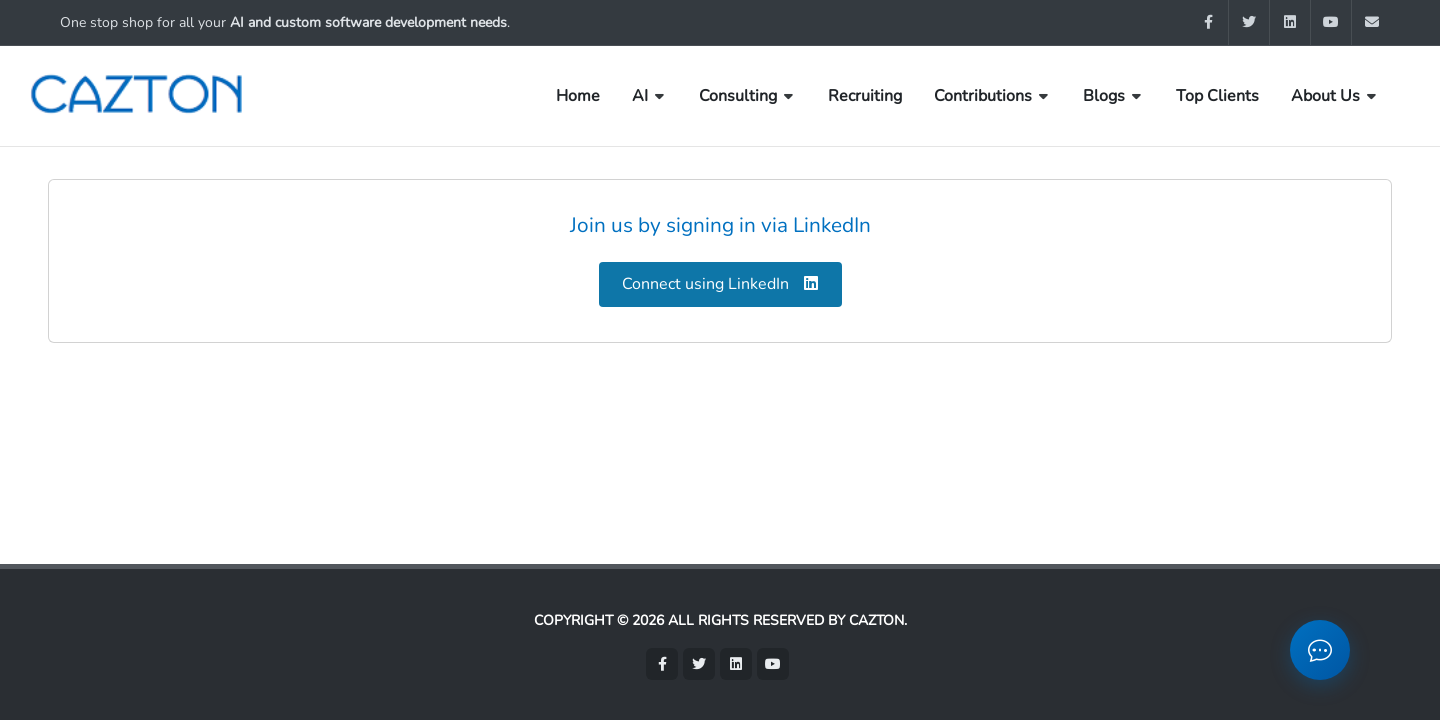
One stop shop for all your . (285, 22)
